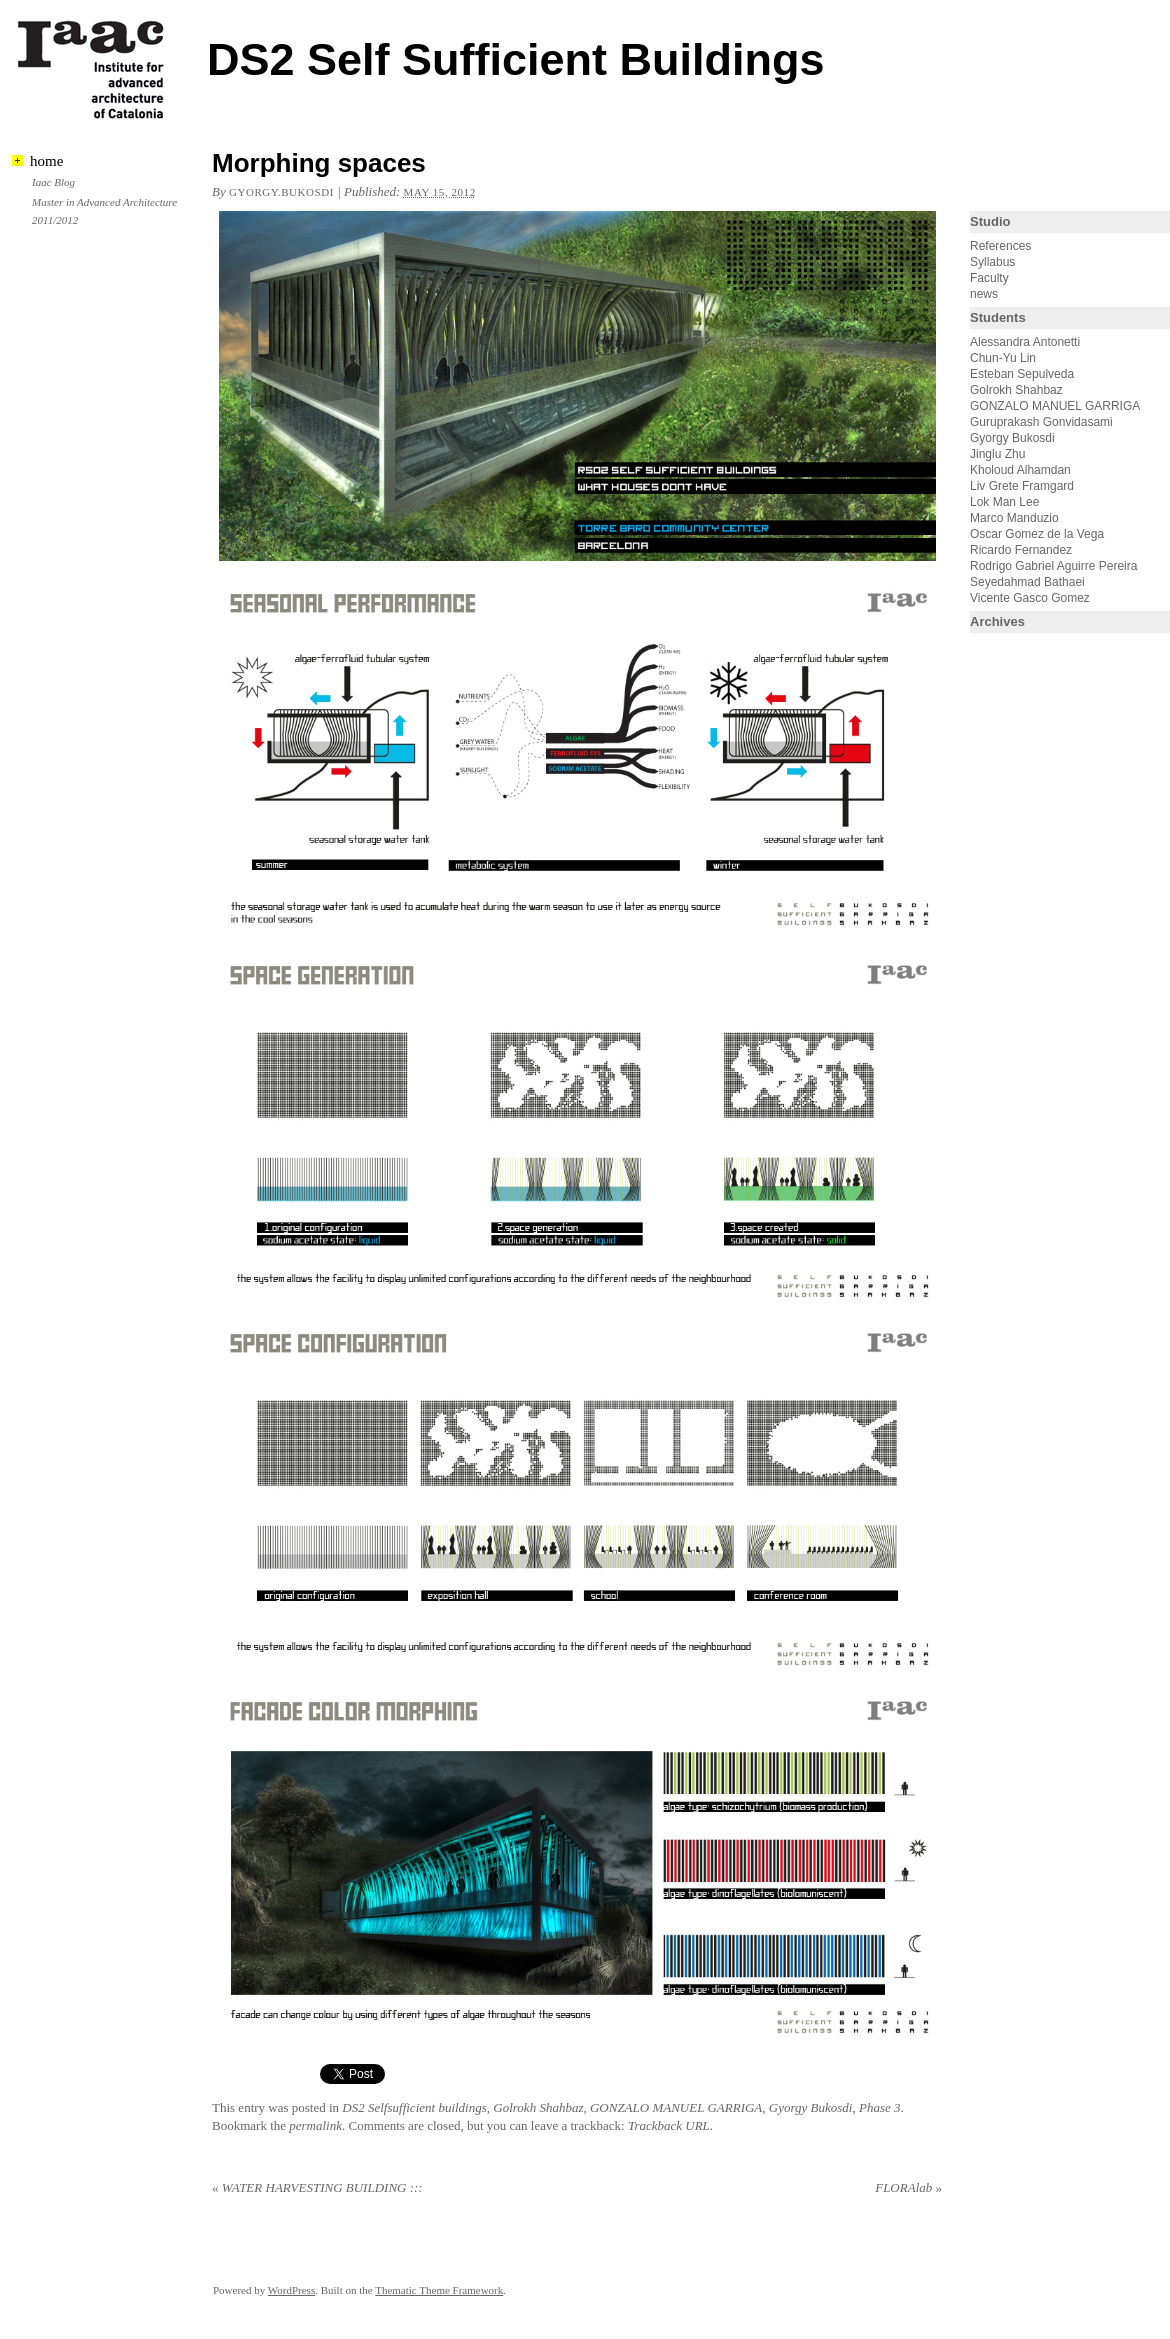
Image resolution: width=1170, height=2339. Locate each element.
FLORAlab (908, 2187)
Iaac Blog (53, 182)
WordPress (291, 2290)
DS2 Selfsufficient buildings (414, 2107)
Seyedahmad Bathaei (1027, 582)
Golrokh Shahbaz (538, 2107)
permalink (315, 2125)
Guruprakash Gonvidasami (1041, 422)
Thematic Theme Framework (439, 2290)
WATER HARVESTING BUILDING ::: (317, 2187)
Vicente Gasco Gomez (1030, 598)
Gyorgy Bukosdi (811, 2107)
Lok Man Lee (1004, 502)
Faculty (989, 278)
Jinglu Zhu (997, 454)
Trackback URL (669, 2125)
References (1000, 246)
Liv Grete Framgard (1022, 486)
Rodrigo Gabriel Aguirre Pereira (1053, 566)
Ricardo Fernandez (1021, 550)
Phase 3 (880, 2107)
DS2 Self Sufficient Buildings (516, 59)
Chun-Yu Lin (1003, 358)
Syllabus (992, 262)
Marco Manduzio (1014, 518)
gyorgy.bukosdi (281, 192)
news (984, 294)
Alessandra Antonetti (1025, 342)
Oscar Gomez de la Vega (1037, 534)
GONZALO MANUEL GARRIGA (676, 2107)
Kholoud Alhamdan (1020, 470)
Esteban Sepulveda (1022, 374)
